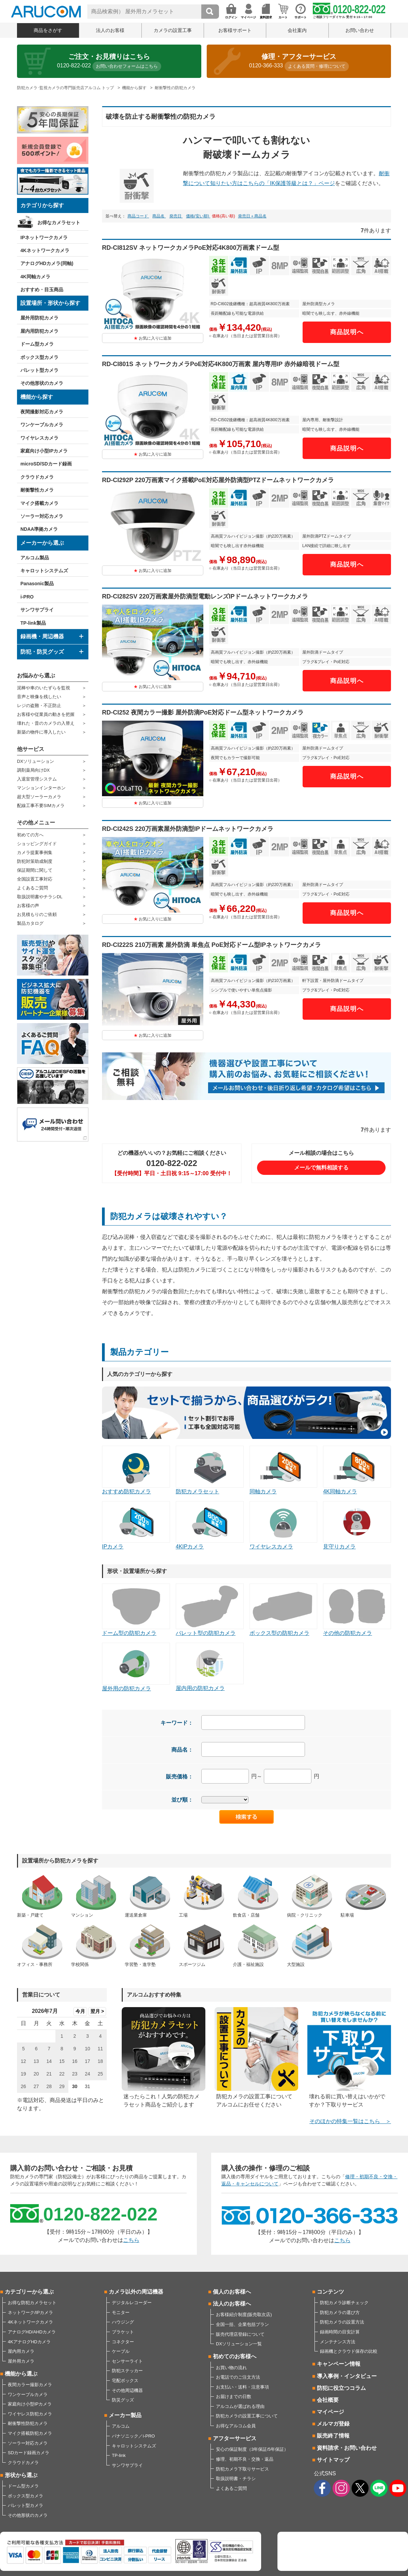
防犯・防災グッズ (42, 652)
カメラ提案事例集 (34, 852)
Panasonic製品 (37, 583)
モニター (121, 2312)
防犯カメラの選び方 (340, 2312)
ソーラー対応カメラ (41, 516)
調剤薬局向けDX (33, 770)
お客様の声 (28, 905)
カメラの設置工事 (173, 30)
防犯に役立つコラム (341, 2388)
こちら (131, 2240)
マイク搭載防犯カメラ (30, 2433)
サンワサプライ (37, 609)
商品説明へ (347, 332)
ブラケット (123, 2331)
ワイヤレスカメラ (39, 438)
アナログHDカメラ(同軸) (46, 263)
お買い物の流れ (231, 2367)
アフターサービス (234, 2438)
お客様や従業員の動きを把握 (45, 714)
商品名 (159, 216)
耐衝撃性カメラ (37, 490)
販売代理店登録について (240, 2334)
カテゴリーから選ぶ (29, 2292)
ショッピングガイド (37, 843)
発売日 (176, 216)
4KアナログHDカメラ (29, 2341)
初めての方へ (30, 834)
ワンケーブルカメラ (41, 424)
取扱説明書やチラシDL (40, 896)
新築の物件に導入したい (41, 732)
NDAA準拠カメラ (39, 529)
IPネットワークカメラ (44, 237)
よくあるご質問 (32, 887)
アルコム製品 (34, 557)
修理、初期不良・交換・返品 (244, 2459)
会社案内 (297, 30)
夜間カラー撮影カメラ (30, 2384)
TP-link (118, 2455)
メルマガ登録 (333, 2424)
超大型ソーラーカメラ (39, 796)
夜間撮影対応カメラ (41, 411)
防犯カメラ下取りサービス (242, 2469)
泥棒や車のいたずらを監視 (43, 687)
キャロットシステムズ (44, 570)
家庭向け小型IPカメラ (44, 451)
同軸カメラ (284, 1470)
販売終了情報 (333, 2436)
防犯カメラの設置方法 (342, 2322)
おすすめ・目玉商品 (41, 289)
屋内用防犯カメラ (39, 331)
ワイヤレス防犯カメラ (30, 2413)
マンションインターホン (41, 787)
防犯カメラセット (210, 1470)
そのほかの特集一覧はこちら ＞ (350, 2121)
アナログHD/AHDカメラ (32, 2331)
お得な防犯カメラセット (32, 2302)
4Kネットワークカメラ (44, 250)
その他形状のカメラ (41, 383)
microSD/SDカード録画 (46, 463)
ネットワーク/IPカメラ (30, 2312)
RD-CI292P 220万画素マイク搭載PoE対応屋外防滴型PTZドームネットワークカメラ (218, 480)
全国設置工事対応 (34, 879)
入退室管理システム (37, 779)
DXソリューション (35, 761)
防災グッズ (123, 2399)
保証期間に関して (34, 870)
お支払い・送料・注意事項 (242, 2387)
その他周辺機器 (127, 2390)
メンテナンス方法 (337, 2341)
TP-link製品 (33, 623)
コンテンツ (330, 2292)
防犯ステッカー (127, 2370)
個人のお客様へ (232, 2292)
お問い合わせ (359, 30)
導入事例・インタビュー (347, 2376)
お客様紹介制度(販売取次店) (244, 2314)
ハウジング (123, 2322)
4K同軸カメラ (35, 276)
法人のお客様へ (232, 2304)
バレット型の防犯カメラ (210, 1610)
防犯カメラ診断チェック (344, 2302)
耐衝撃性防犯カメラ (28, 2423)
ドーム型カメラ (37, 344)
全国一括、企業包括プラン (242, 2324)
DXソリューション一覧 (239, 2343)
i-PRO (27, 597)
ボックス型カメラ (39, 357)
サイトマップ (333, 2460)
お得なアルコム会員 (236, 2425)
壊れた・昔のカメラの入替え (45, 723)
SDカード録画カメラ (28, 2452)
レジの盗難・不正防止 (39, 705)
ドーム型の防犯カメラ (136, 1610)
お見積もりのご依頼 (37, 914)
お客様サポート (235, 30)
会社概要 (328, 2400)
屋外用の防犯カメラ (136, 1667)
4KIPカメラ (210, 1525)
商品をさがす (48, 30)
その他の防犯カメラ (357, 1610)
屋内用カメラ (21, 2351)
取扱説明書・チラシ (236, 2478)
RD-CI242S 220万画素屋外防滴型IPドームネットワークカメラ (187, 828)
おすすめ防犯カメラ (136, 1470)
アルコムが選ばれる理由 (240, 2406)
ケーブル (121, 2351)
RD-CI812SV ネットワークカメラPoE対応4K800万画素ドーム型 (190, 247)
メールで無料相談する (321, 1167)
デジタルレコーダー (132, 2302)
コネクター (123, 2341)
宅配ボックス (125, 2380)
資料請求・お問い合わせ (347, 2448)
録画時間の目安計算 (340, 2331)
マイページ (330, 2412)
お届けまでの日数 (233, 2396)
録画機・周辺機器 (42, 636)
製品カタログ (30, 923)
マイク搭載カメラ (39, 503)
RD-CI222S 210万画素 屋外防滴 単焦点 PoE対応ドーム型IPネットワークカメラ (211, 944)
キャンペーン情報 (338, 2364)
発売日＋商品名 (252, 216)
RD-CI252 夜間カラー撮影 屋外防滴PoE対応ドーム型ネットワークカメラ (203, 712)
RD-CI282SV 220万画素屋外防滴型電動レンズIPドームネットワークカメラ (205, 596)
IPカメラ (136, 1525)
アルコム (121, 2426)
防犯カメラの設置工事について (247, 2415)
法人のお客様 (110, 30)
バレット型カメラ (39, 370)
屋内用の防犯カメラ (210, 1667)
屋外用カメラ (21, 2361)
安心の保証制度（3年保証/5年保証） (252, 2449)
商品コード (138, 216)
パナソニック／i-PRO (133, 2436)
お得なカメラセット (58, 222)
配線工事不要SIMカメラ (41, 805)
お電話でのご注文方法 (238, 2377)
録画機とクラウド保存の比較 (348, 2351)
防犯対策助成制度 (34, 861)
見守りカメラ (357, 1525)
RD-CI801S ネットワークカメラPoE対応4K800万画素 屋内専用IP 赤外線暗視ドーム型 (220, 364)
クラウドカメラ (37, 477)
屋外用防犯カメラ (39, 318)
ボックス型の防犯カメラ (284, 1610)
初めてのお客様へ (234, 2356)
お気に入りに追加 (155, 338)
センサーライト (127, 2361)
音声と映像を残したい (39, 696)
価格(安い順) (198, 216)
